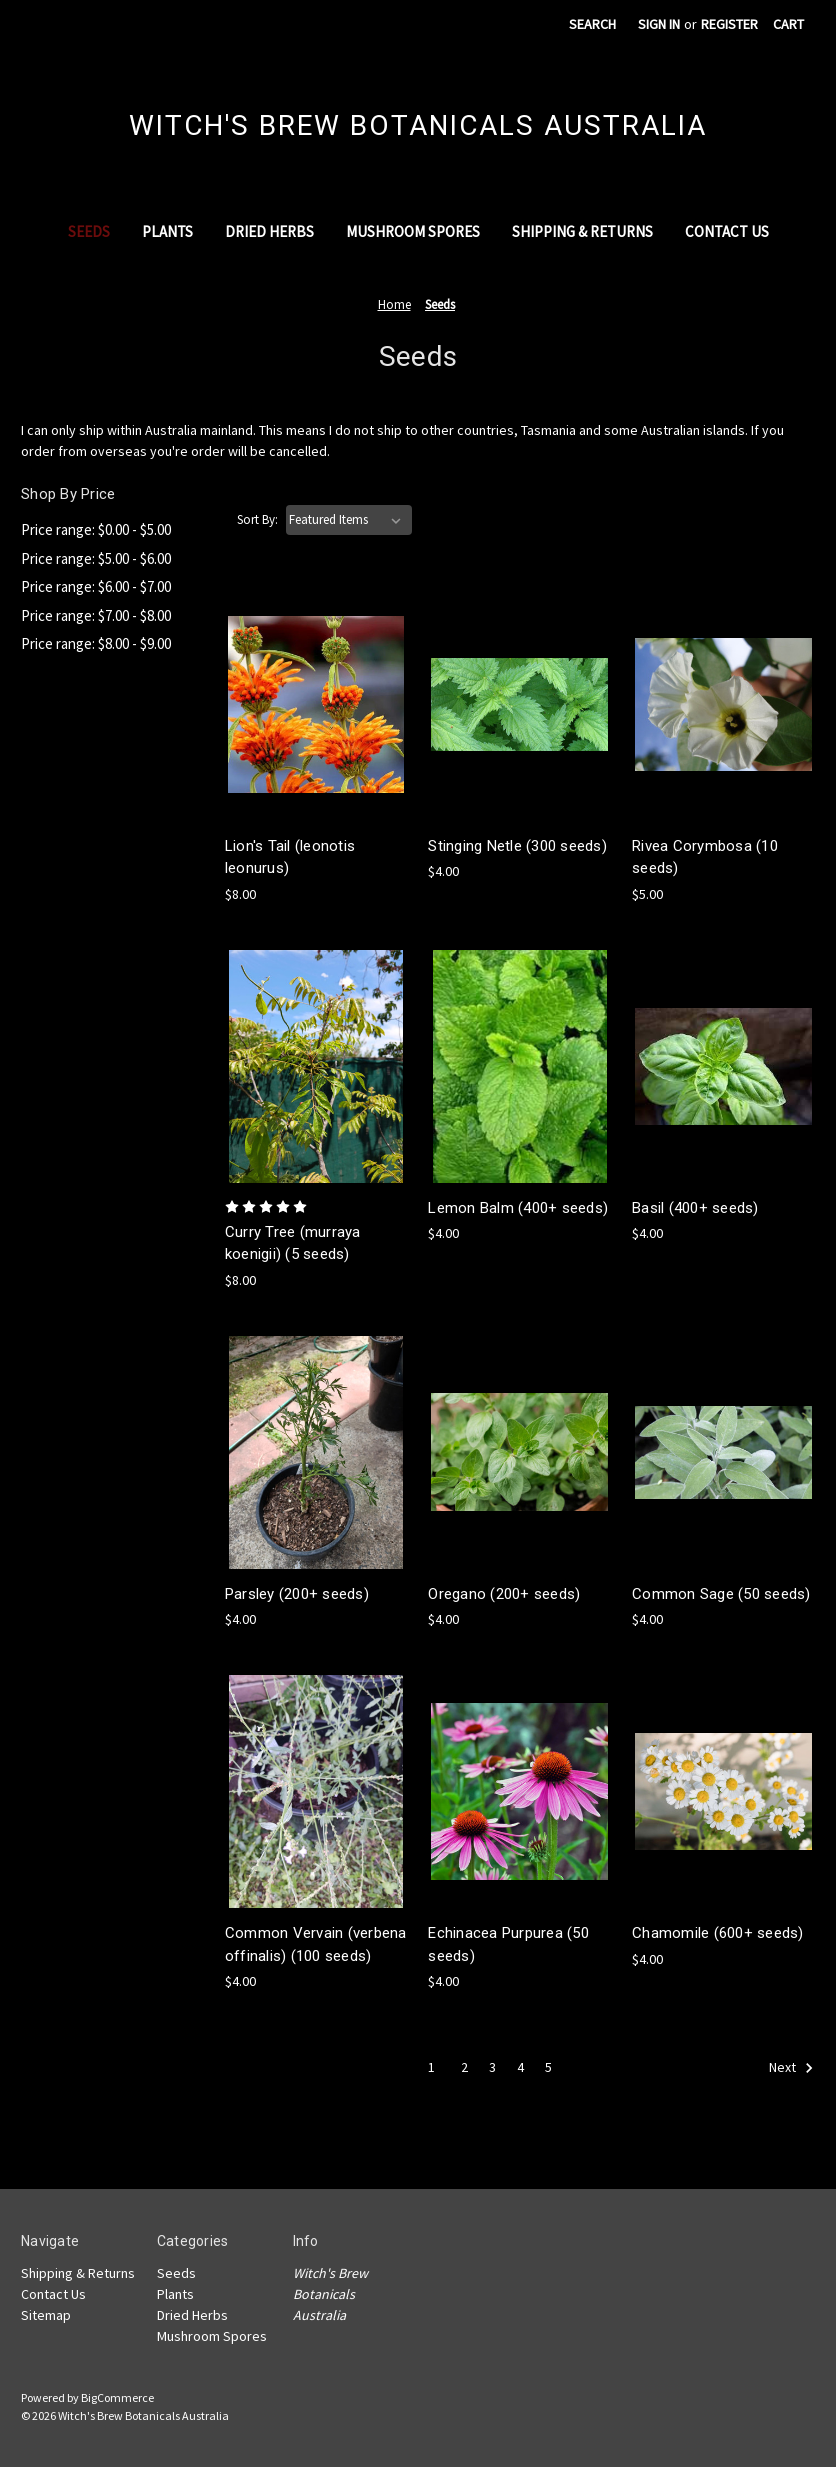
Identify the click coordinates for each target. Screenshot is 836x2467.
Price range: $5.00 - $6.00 (96, 558)
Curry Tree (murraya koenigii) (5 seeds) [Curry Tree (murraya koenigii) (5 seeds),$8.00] (293, 1243)
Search (592, 24)
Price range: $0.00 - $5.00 (96, 529)
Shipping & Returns (582, 231)
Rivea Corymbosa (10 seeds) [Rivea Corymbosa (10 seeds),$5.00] (705, 857)
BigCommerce (117, 2397)
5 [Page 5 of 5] (548, 2067)
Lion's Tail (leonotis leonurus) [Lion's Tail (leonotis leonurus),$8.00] (290, 857)
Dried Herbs (269, 231)
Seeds (89, 231)
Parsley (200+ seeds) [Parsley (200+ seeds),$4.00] (297, 1594)
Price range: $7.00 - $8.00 (96, 615)
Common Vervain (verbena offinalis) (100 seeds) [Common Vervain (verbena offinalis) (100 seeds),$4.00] (316, 1944)
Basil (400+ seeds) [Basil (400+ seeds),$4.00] (695, 1208)
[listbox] (349, 520)
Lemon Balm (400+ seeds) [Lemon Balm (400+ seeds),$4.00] (518, 1208)
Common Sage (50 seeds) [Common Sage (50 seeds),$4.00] (721, 1594)
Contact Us (727, 231)
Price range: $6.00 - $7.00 (96, 586)
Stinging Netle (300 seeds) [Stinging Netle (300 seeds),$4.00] (517, 846)
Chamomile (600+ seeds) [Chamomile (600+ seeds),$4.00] (718, 1933)
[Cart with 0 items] (788, 24)
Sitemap (46, 2315)
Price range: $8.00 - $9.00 (96, 643)
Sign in (659, 24)
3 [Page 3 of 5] (492, 2067)
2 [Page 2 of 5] (464, 2067)
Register (729, 24)
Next (791, 2068)
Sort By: (257, 519)
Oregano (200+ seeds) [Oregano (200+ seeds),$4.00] (504, 1594)
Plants (167, 231)
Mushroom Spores (413, 231)
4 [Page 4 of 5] (520, 2067)
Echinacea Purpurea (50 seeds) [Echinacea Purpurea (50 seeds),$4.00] (508, 1944)
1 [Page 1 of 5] (431, 2067)
